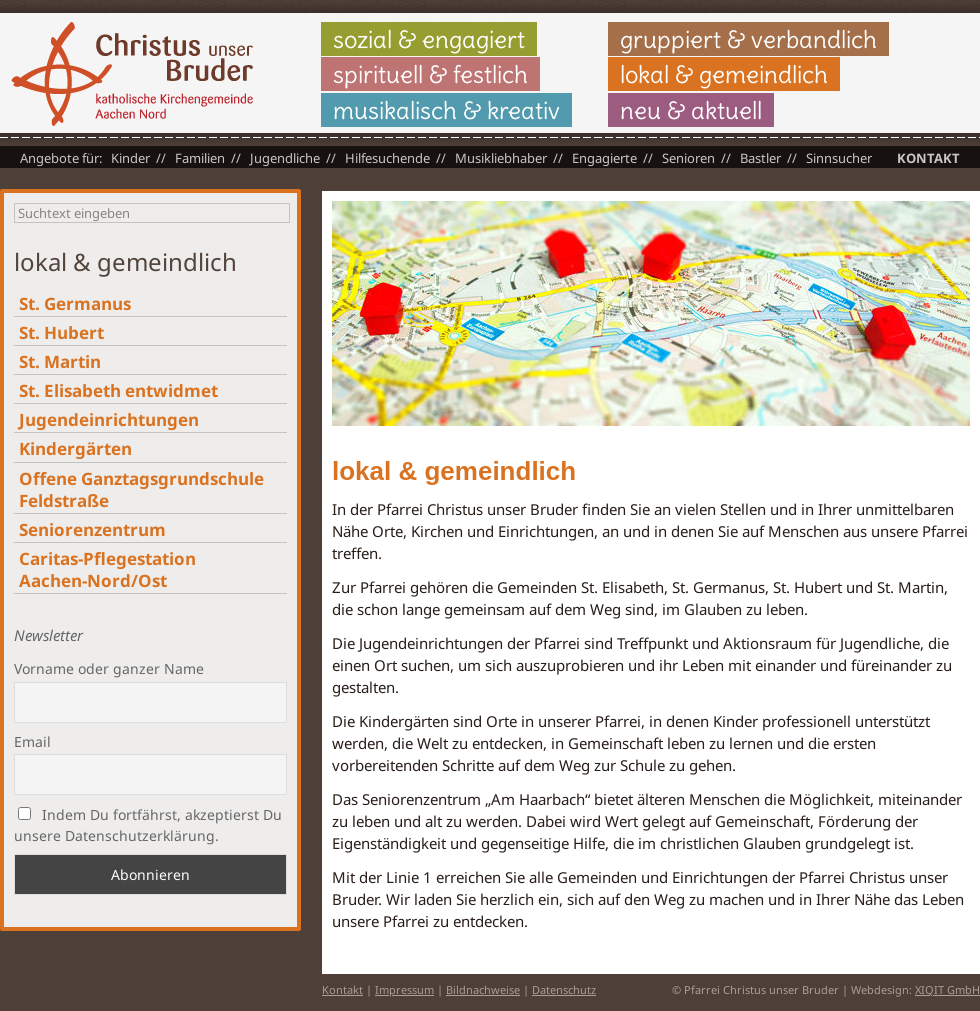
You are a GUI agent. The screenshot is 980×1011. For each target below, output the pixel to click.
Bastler (760, 158)
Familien (200, 158)
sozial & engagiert (429, 39)
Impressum (404, 989)
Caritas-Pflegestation (107, 569)
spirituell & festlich (430, 74)
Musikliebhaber (501, 158)
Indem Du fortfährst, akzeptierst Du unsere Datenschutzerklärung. (148, 825)
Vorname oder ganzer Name (109, 668)
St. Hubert (61, 332)
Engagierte (604, 158)
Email (32, 741)
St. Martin (60, 361)
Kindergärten (75, 448)
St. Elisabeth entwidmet (118, 390)
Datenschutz (564, 989)
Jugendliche (285, 158)
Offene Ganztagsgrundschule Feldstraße (141, 489)
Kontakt (928, 158)
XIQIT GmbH (947, 989)
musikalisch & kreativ (446, 110)
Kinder (130, 158)
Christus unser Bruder (132, 74)
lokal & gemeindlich (724, 74)
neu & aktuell (691, 110)
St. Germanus (75, 303)
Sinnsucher (839, 158)
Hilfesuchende (387, 158)
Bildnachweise (483, 989)
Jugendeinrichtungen (109, 419)
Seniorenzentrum (92, 529)
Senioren (688, 158)
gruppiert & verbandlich (748, 39)
